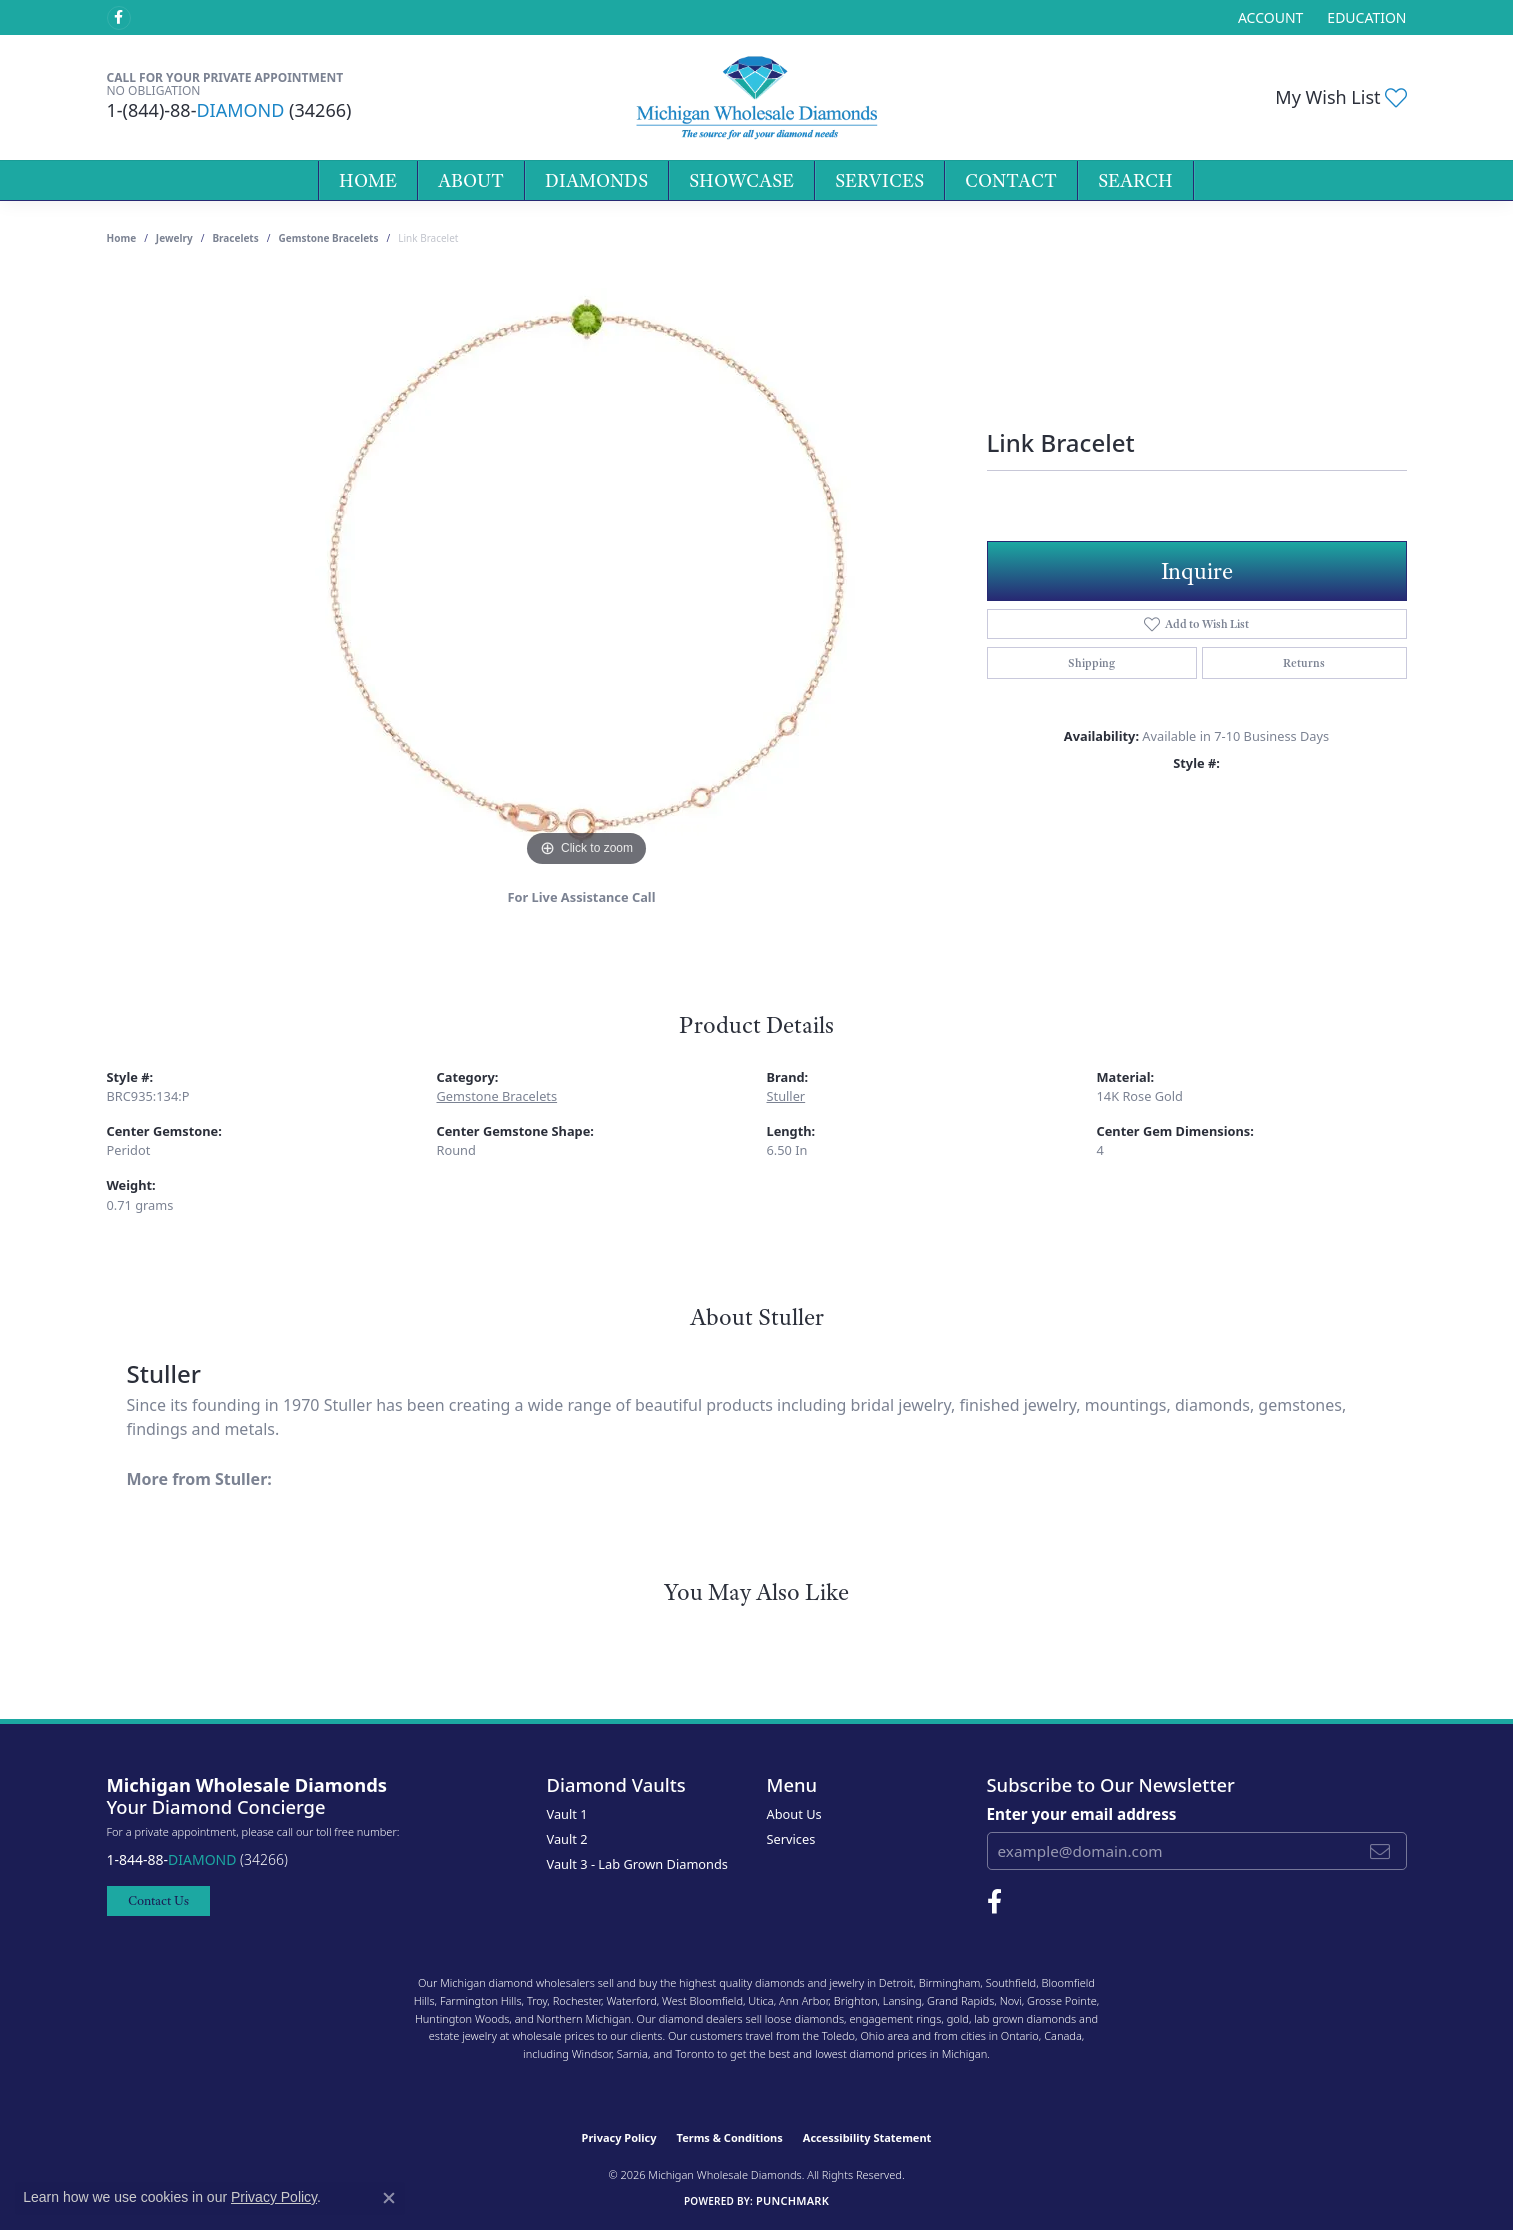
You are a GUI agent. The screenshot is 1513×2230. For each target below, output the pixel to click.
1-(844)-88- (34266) (229, 110)
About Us (794, 1814)
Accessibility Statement (867, 2137)
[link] (1364, 17)
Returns (1304, 663)
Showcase (741, 180)
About (471, 180)
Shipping (1091, 663)
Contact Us (158, 1900)
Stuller (786, 1096)
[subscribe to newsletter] (1380, 1851)
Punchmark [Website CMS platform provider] (792, 2200)
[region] (587, 572)
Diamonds (596, 180)
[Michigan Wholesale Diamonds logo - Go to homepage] (757, 97)
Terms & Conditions (730, 2137)
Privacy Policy (619, 2137)
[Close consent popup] (389, 2198)
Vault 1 (567, 1814)
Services (879, 180)
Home (368, 180)
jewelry (174, 238)
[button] (1268, 17)
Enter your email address (1082, 1814)
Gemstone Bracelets (328, 238)
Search (1135, 180)
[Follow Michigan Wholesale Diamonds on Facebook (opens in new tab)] (119, 18)
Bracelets (235, 238)
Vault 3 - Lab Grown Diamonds (638, 1864)
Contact (1011, 180)
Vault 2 (567, 1839)
